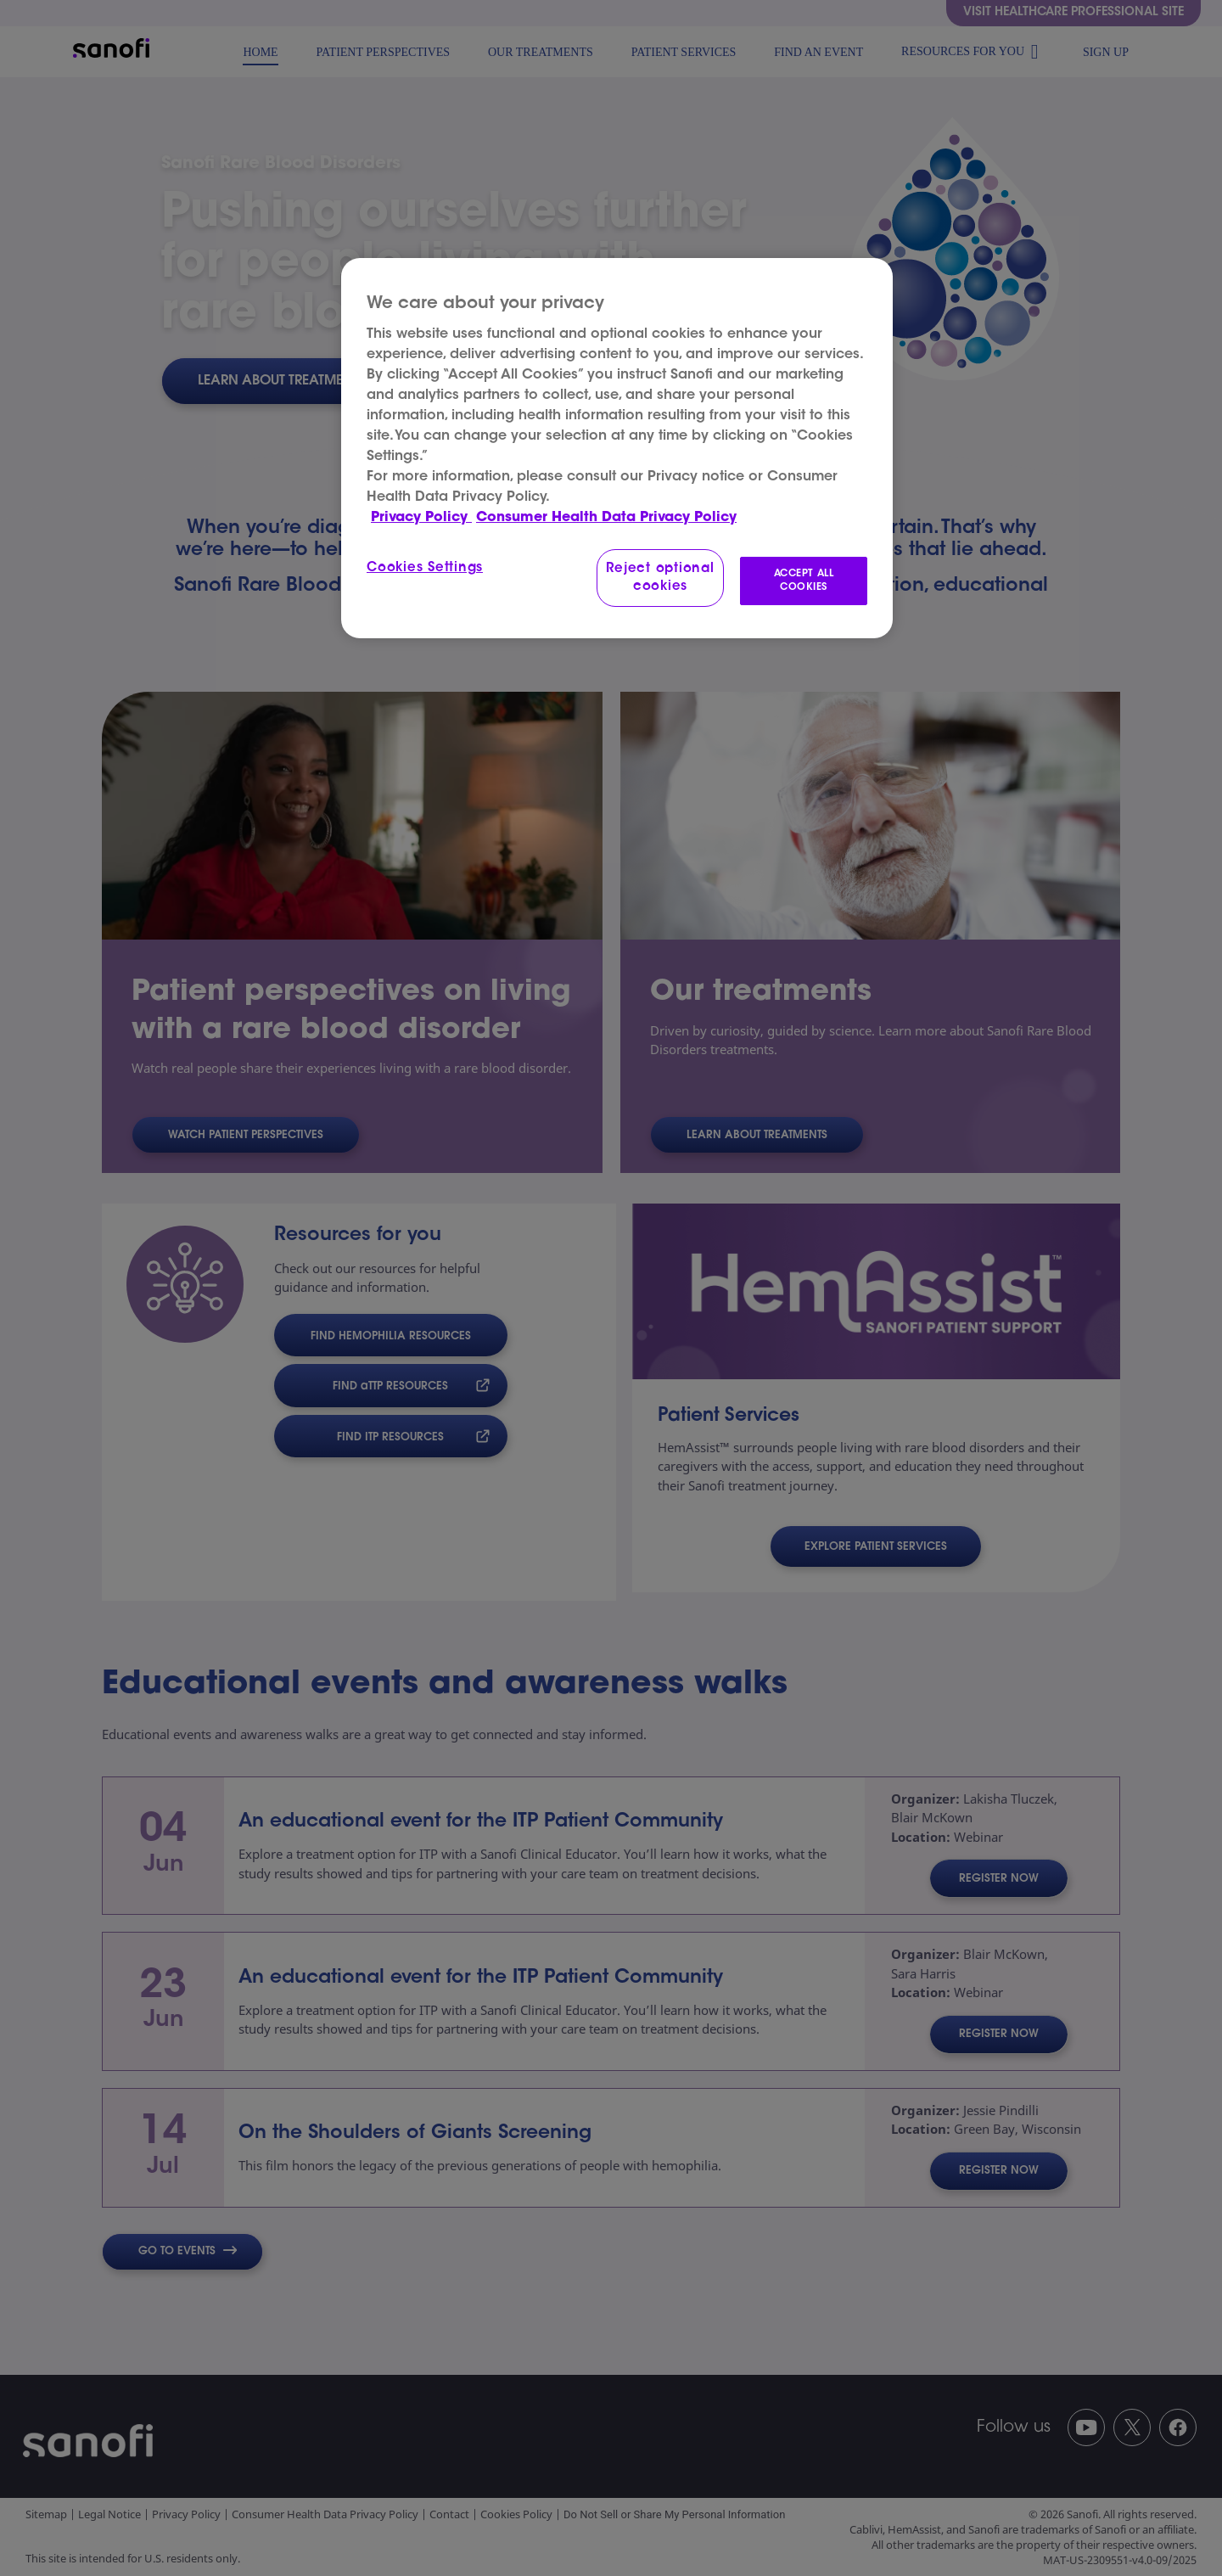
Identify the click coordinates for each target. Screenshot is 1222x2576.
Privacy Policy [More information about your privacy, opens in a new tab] (421, 518)
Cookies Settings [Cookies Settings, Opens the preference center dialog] (425, 568)
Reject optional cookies (660, 578)
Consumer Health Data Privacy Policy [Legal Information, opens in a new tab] (606, 518)
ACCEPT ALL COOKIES (804, 581)
